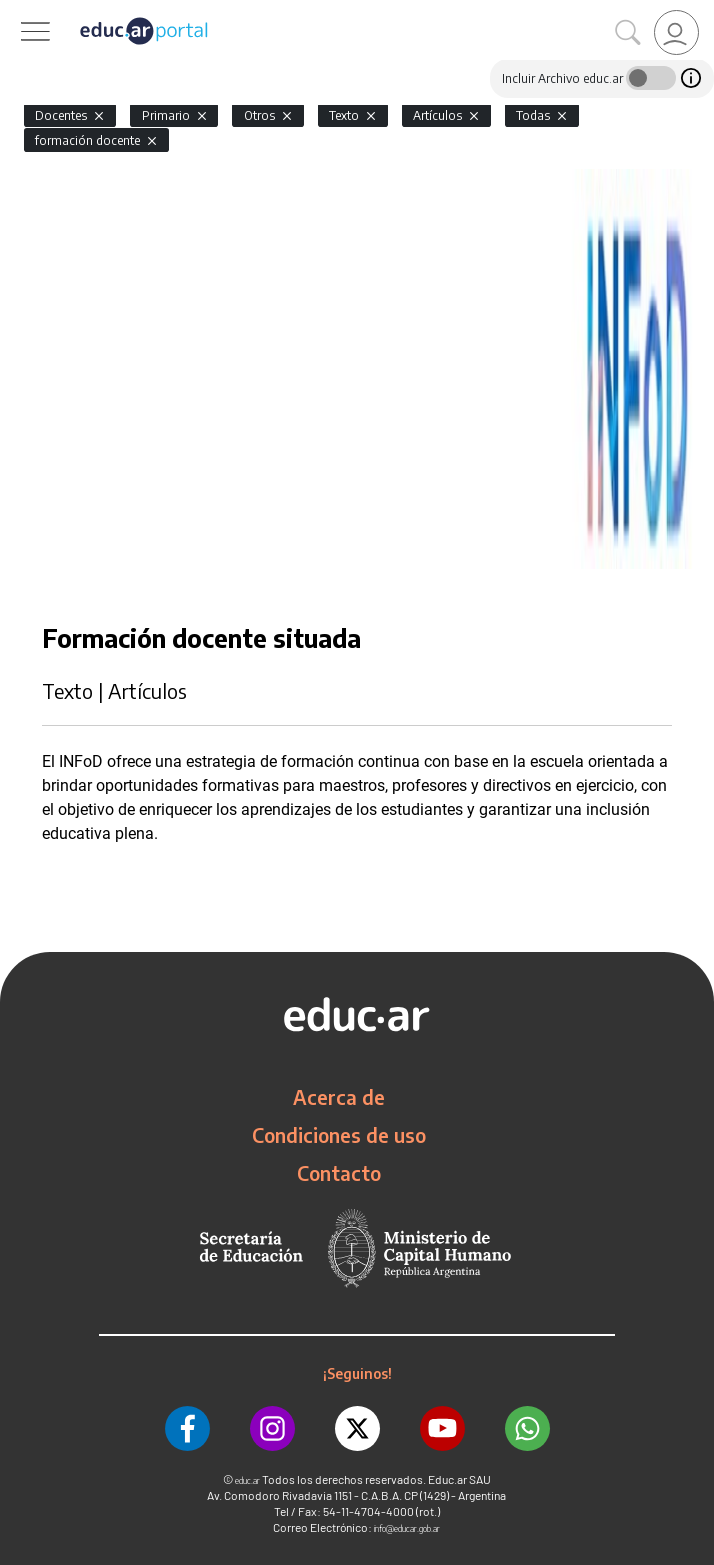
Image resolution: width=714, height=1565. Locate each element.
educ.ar (247, 1480)
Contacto (339, 1173)
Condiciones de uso (339, 1135)
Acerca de (339, 1097)
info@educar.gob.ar (407, 1528)
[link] (676, 32)
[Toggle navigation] (18, 11)
